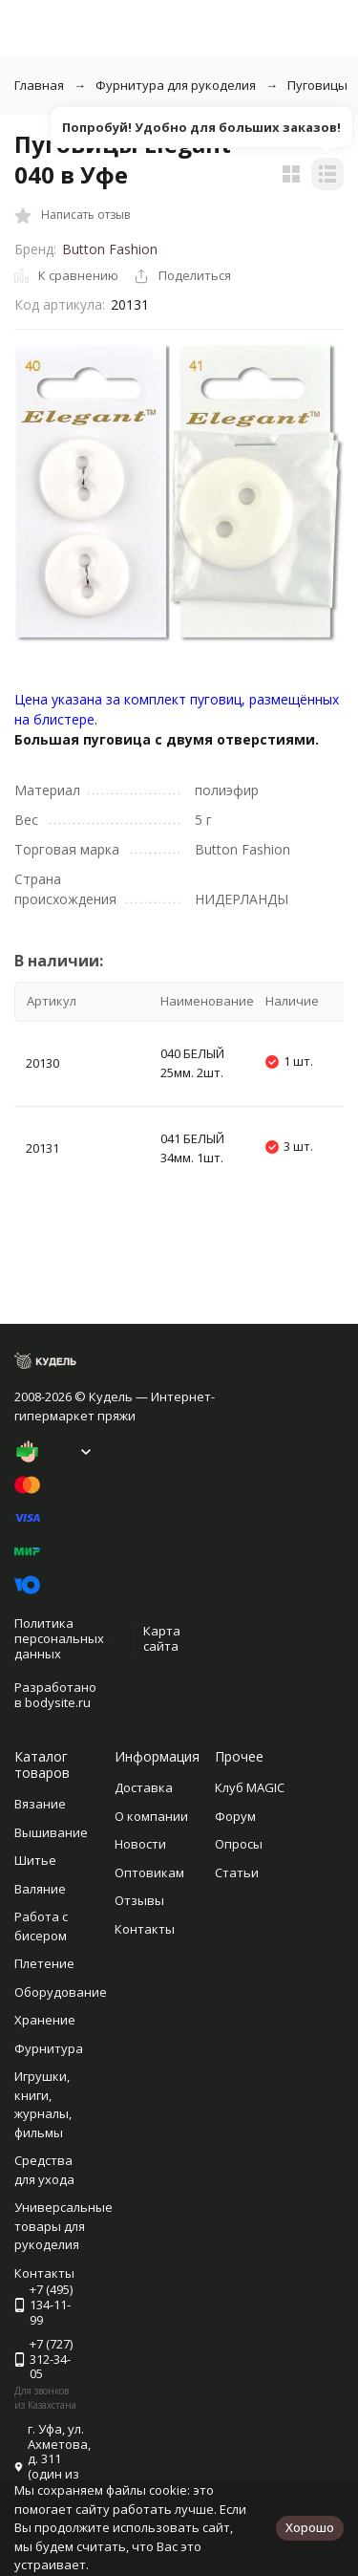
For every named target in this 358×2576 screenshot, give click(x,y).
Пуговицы (317, 85)
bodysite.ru (58, 1702)
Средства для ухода (44, 2170)
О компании (151, 1816)
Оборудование (60, 1992)
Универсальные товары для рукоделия (63, 2225)
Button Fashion (110, 249)
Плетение (44, 1963)
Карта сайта (161, 1638)
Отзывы (139, 1900)
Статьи (237, 1872)
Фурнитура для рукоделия (175, 85)
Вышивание (51, 1832)
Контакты (145, 1928)
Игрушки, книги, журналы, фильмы (43, 2104)
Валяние (40, 1888)
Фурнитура (48, 2048)
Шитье (35, 1860)
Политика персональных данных (59, 1637)
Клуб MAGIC (249, 1787)
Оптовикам (149, 1872)
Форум (235, 1816)
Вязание (40, 1803)
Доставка (144, 1787)
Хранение (44, 2019)
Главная (39, 85)
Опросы (239, 1843)
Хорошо (309, 2527)
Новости (140, 1843)
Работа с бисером (41, 1926)
